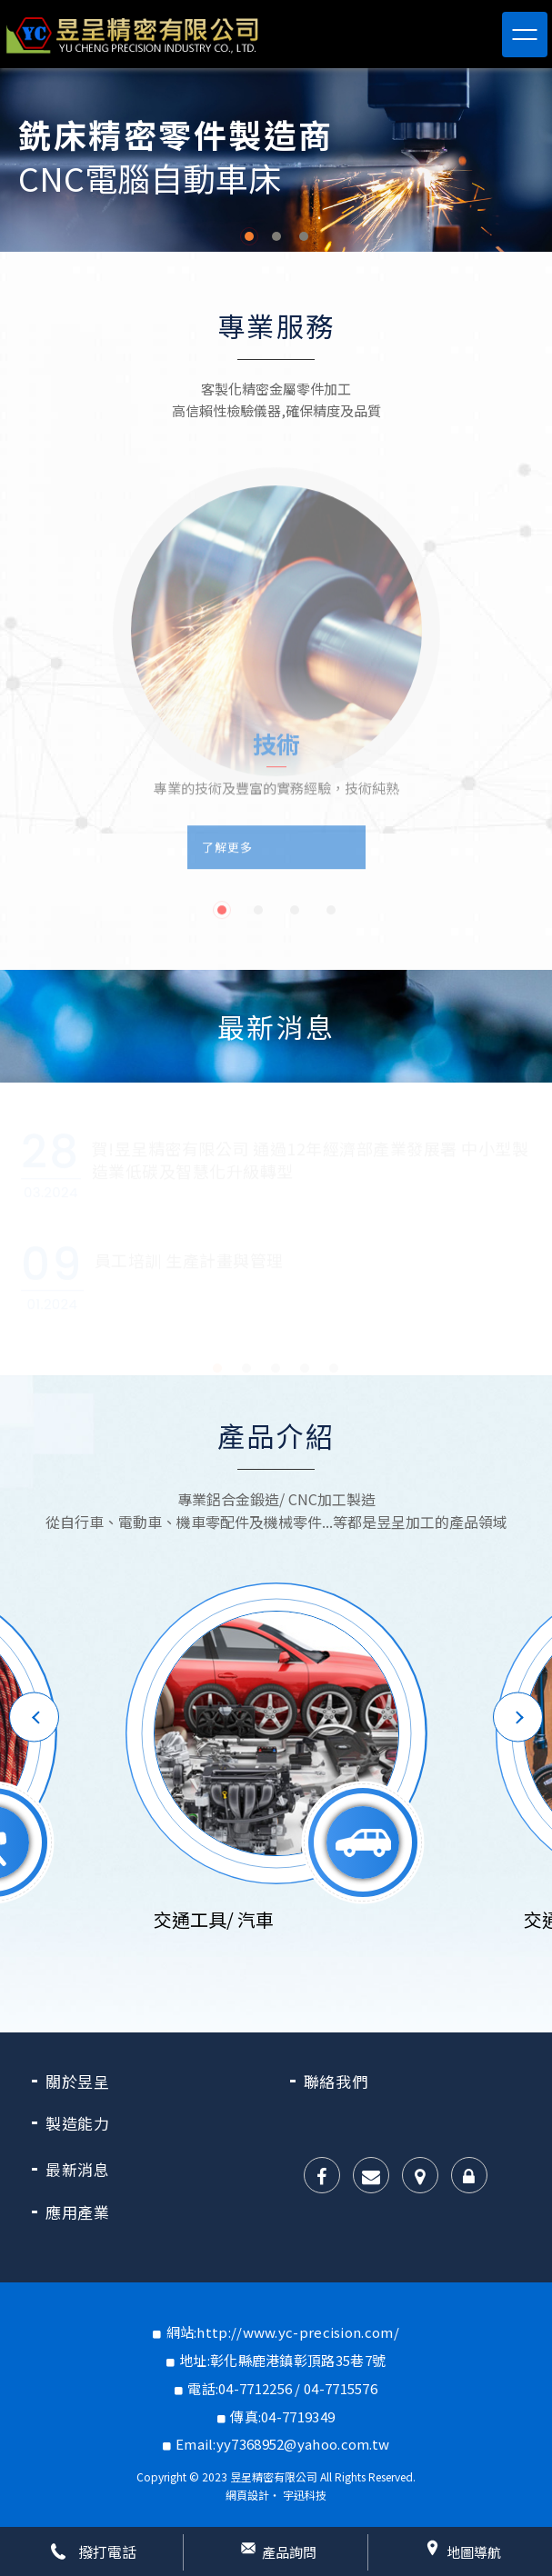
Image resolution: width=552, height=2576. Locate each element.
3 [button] (303, 236)
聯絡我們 (336, 2081)
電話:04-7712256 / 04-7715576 (282, 2388)
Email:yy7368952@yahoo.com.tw (282, 2443)
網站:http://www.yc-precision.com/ (282, 2331)
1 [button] (249, 236)
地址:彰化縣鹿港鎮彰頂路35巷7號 (282, 2360)
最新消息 (77, 2169)
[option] (276, 160)
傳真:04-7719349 (282, 2416)
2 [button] (276, 236)
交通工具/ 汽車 (214, 1919)
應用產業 (77, 2212)
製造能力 (77, 2123)
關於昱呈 (77, 2081)
